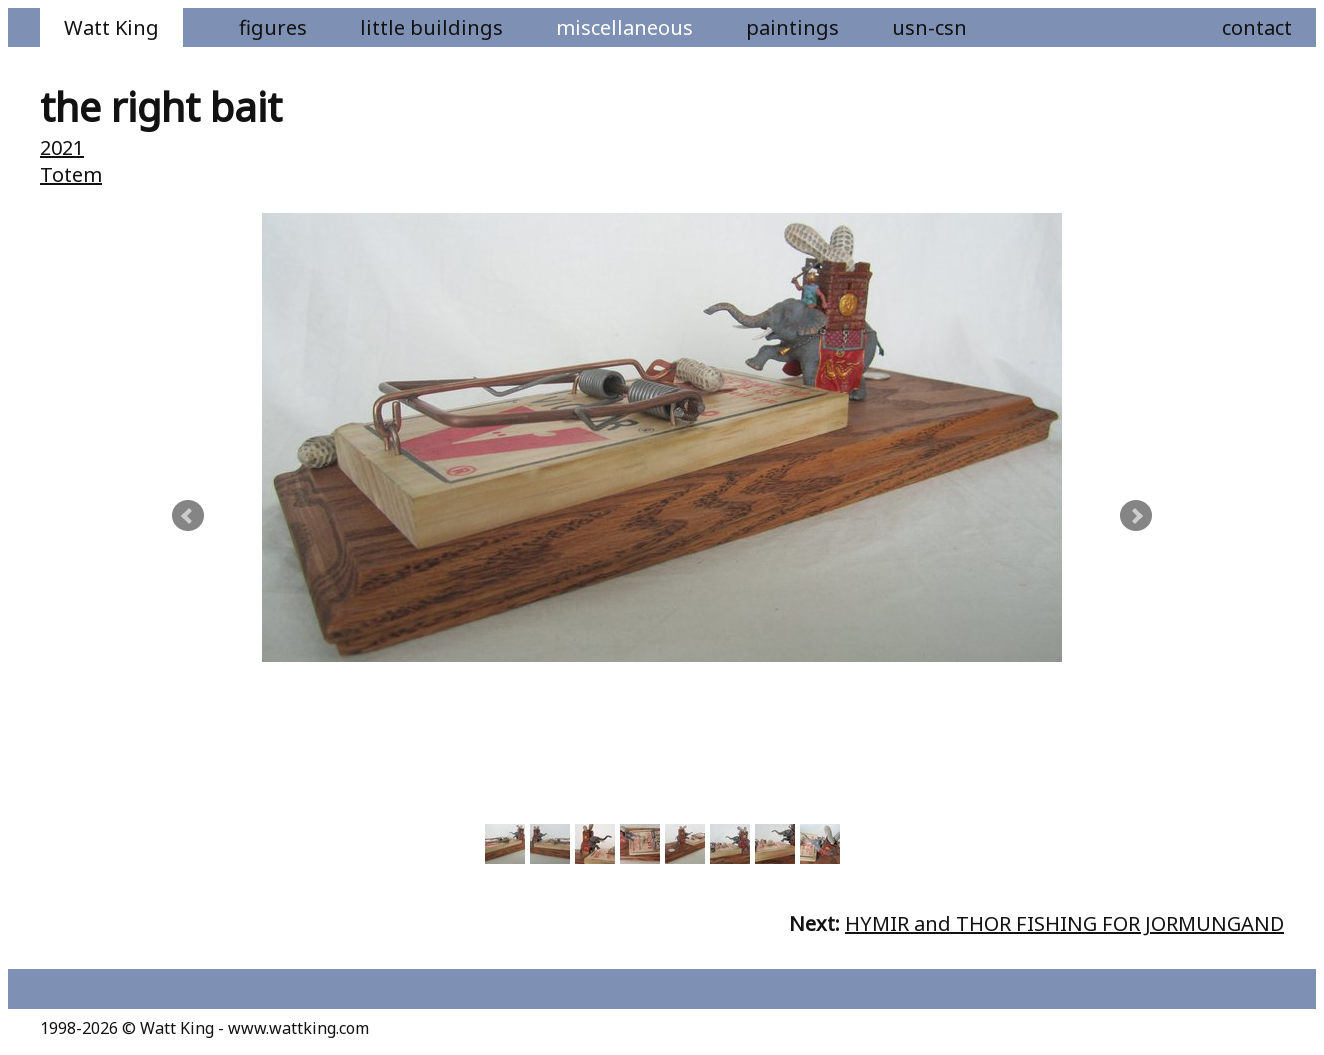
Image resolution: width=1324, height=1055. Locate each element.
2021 (62, 147)
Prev (188, 516)
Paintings (792, 27)
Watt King (111, 27)
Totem (71, 174)
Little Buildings (431, 27)
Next (1136, 516)
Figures (273, 27)
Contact (1257, 27)
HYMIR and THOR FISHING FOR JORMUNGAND (1064, 923)
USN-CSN (929, 27)
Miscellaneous (624, 27)
